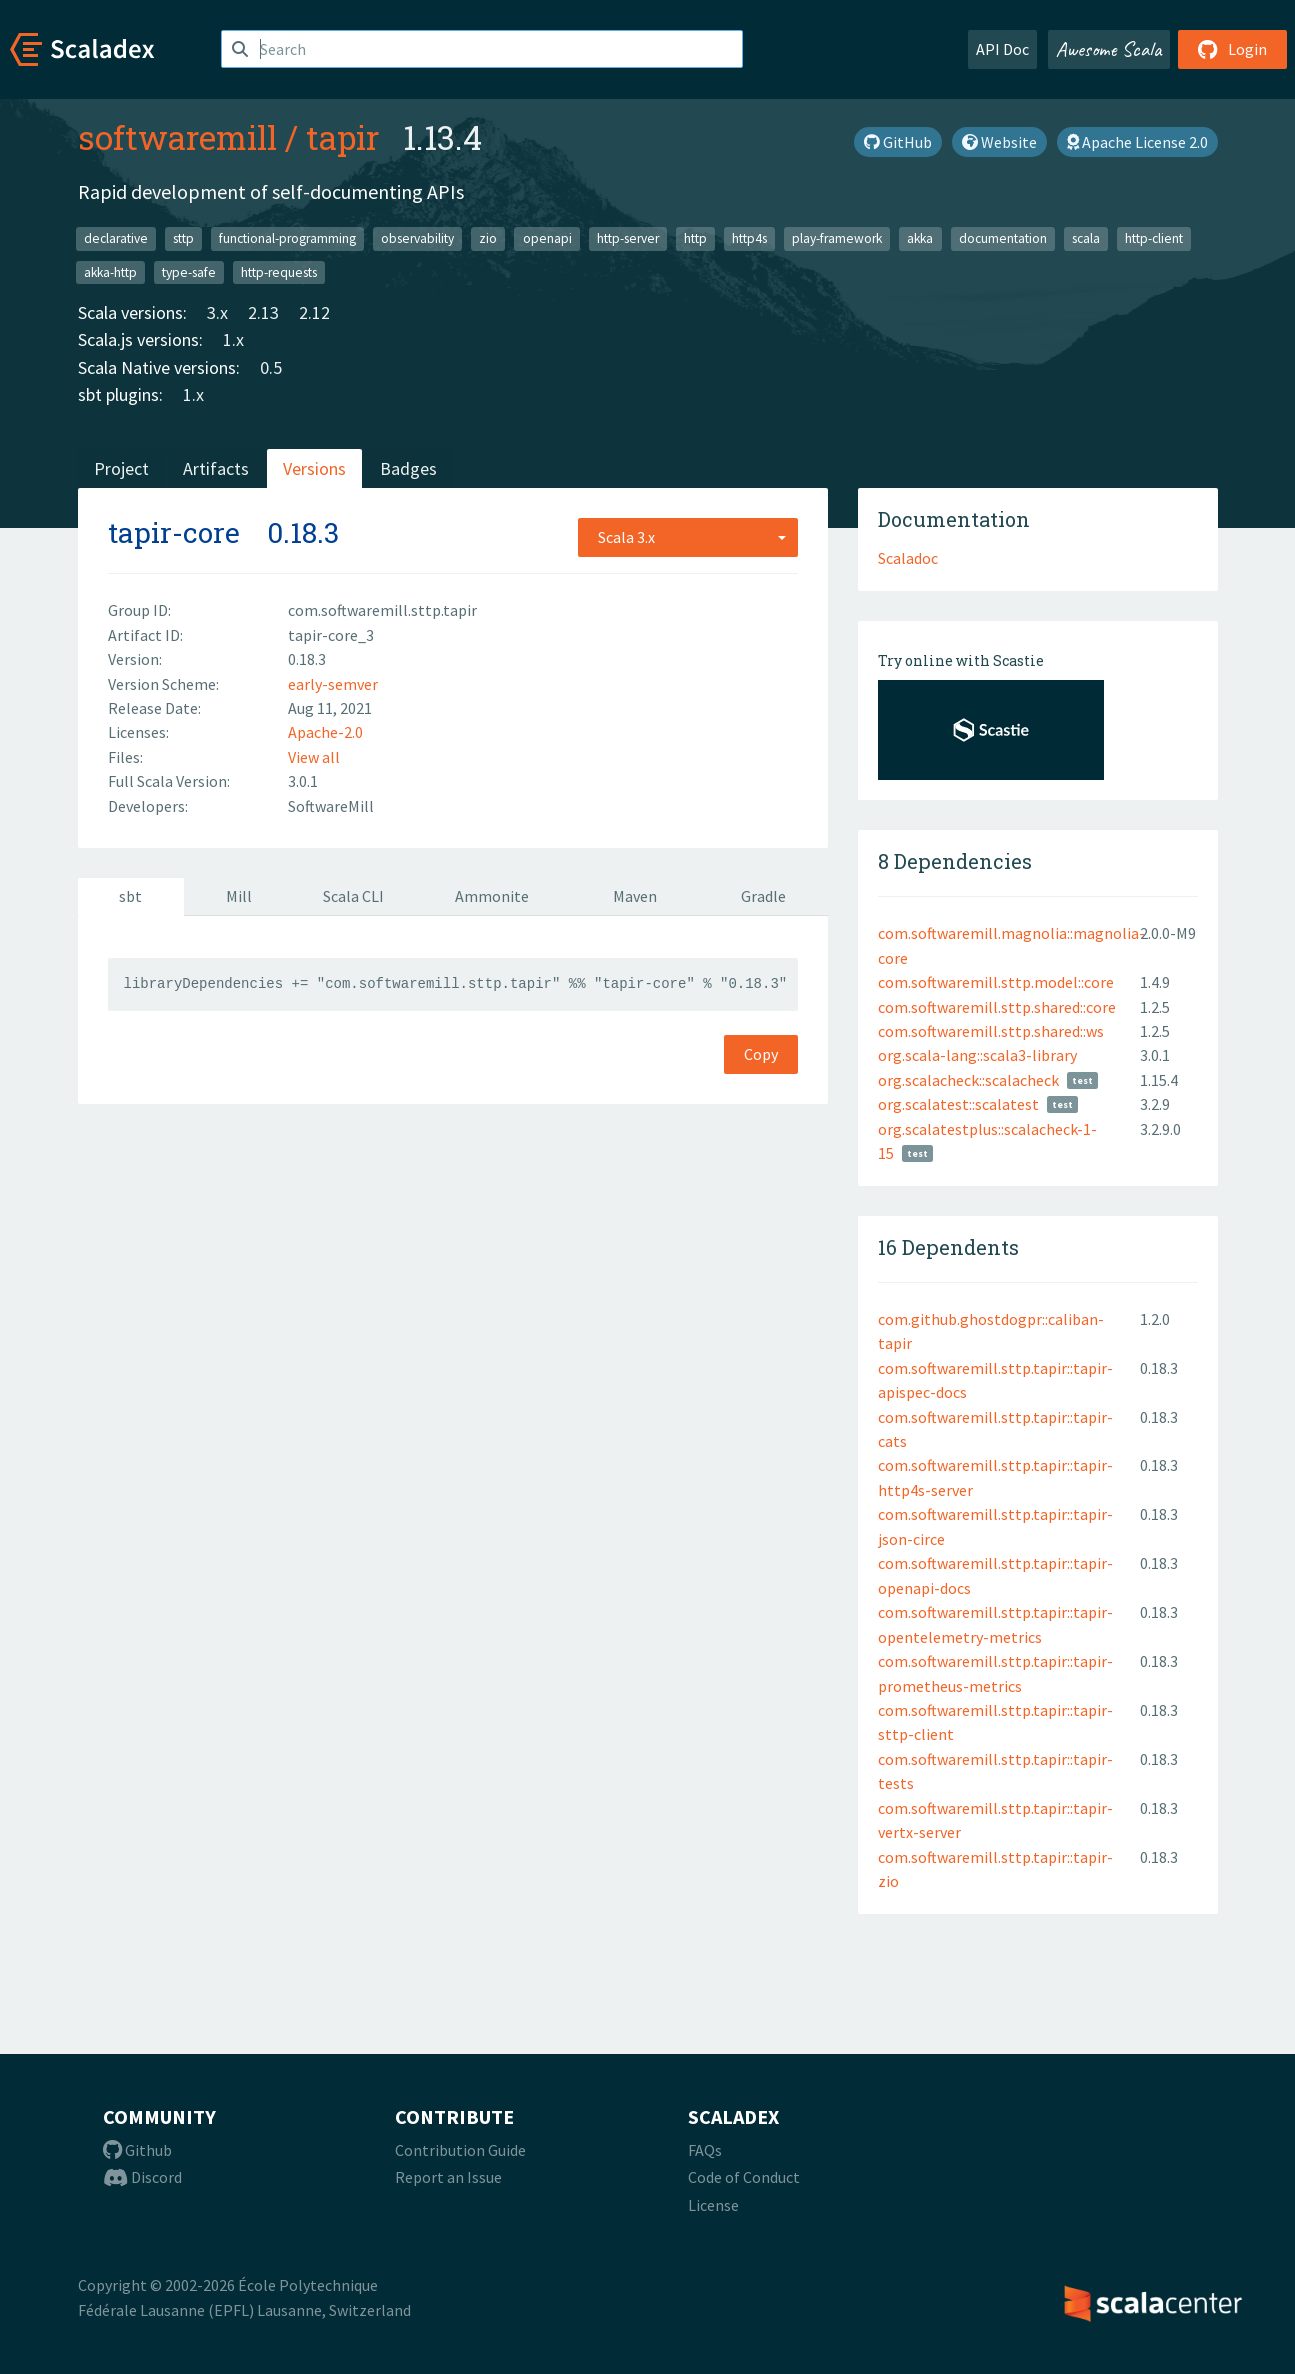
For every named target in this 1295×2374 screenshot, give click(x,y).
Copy (761, 1054)
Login (1232, 49)
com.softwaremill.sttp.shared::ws (991, 1031)
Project (121, 468)
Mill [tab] (239, 896)
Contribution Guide (460, 2150)
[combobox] (688, 537)
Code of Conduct (744, 2177)
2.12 (314, 312)
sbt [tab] (130, 896)
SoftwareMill (331, 806)
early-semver (333, 684)
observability (417, 238)
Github (137, 2150)
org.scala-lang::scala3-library (977, 1055)
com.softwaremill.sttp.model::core (996, 982)
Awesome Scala (1109, 49)
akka (920, 238)
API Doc (1002, 49)
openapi (547, 238)
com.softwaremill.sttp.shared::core (997, 1007)
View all (314, 757)
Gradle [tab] (763, 896)
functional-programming (287, 238)
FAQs (705, 2150)
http (695, 238)
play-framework (837, 238)
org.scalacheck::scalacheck (968, 1080)
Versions (314, 468)
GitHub (898, 142)
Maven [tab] (635, 896)
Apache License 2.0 (1137, 142)
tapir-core (174, 532)
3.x (217, 312)
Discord (142, 2177)
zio (488, 238)
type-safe (189, 271)
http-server (628, 238)
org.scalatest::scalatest (958, 1104)
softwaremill (177, 137)
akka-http (110, 271)
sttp (183, 238)
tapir (342, 137)
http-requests (279, 271)
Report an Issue (448, 2177)
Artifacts (216, 468)
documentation (1003, 238)
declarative (116, 238)
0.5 (271, 367)
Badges (408, 468)
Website (999, 142)
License (713, 2205)
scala (1086, 238)
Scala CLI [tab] (353, 896)
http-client (1154, 238)
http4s (749, 238)
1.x (233, 339)
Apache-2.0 (325, 732)
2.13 (263, 312)
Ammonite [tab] (492, 896)
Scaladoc (908, 558)
